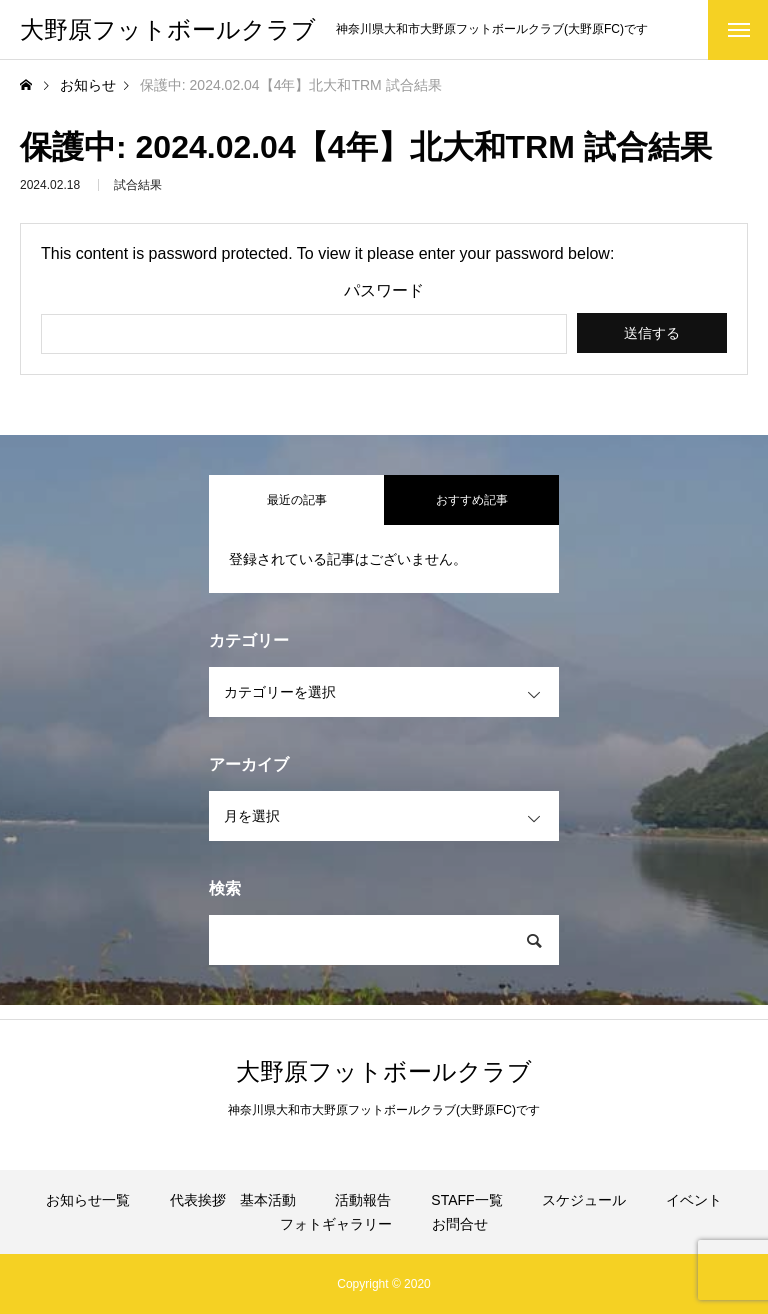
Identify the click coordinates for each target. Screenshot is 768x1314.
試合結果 (138, 189)
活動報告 (363, 1200)
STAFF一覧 (466, 1200)
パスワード (384, 291)
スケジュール (584, 1200)
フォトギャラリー (336, 1224)
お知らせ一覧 (88, 1200)
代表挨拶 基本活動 (233, 1200)
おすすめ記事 (472, 500)
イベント (694, 1200)
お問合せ (460, 1224)
